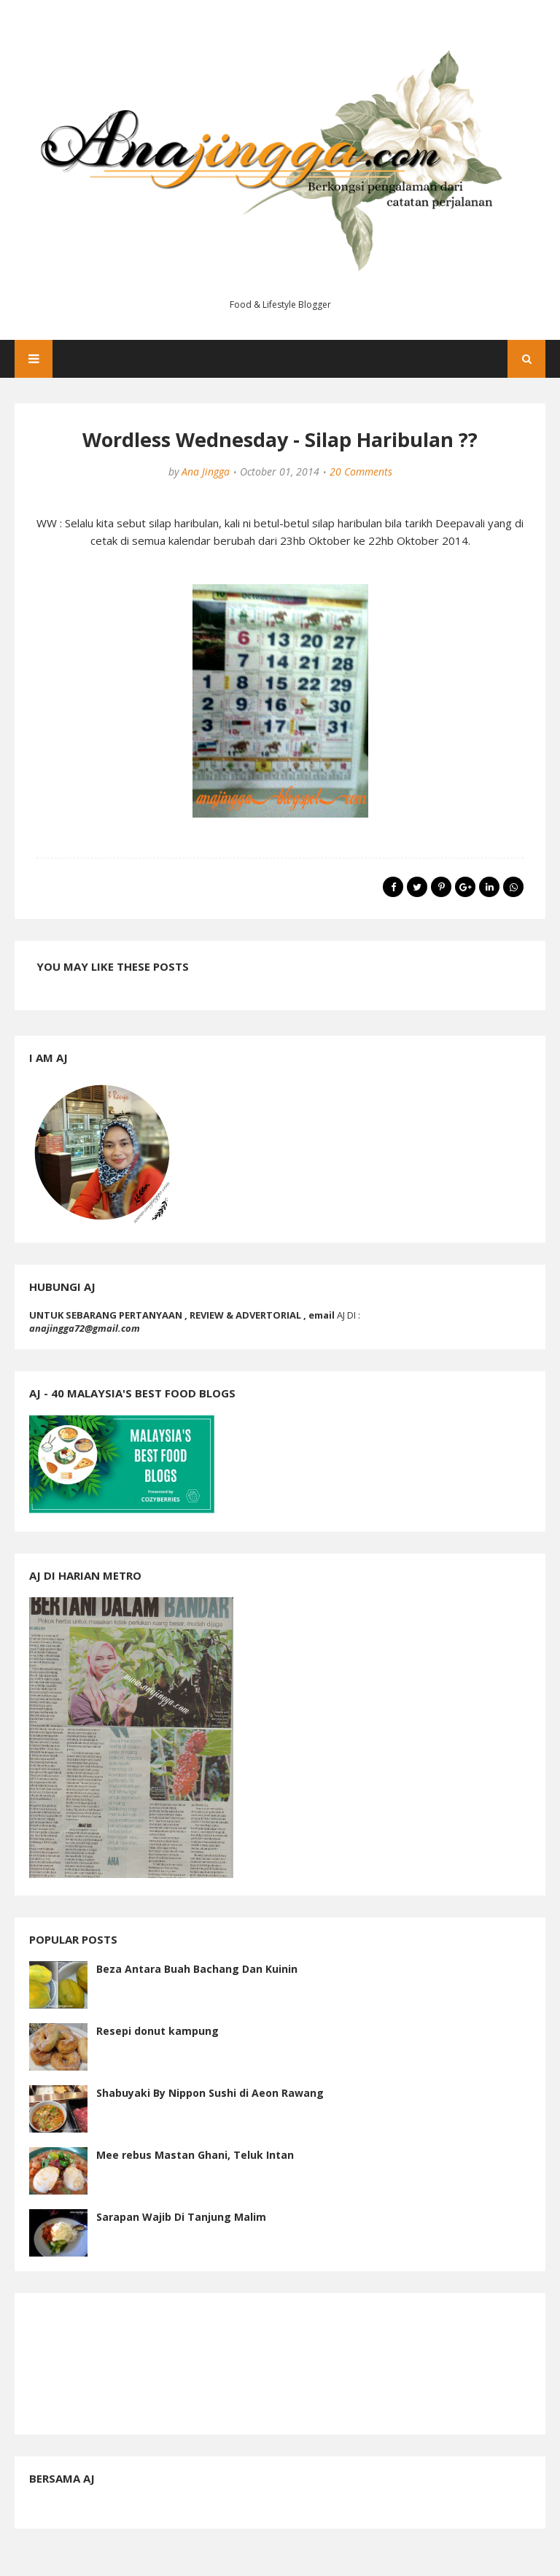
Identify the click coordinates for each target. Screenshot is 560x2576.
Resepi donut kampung (157, 2031)
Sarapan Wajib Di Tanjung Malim (181, 2217)
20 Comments (361, 471)
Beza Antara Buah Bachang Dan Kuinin (197, 1969)
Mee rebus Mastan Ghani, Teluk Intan (195, 2155)
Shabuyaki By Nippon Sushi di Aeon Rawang (210, 2093)
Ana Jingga (206, 471)
